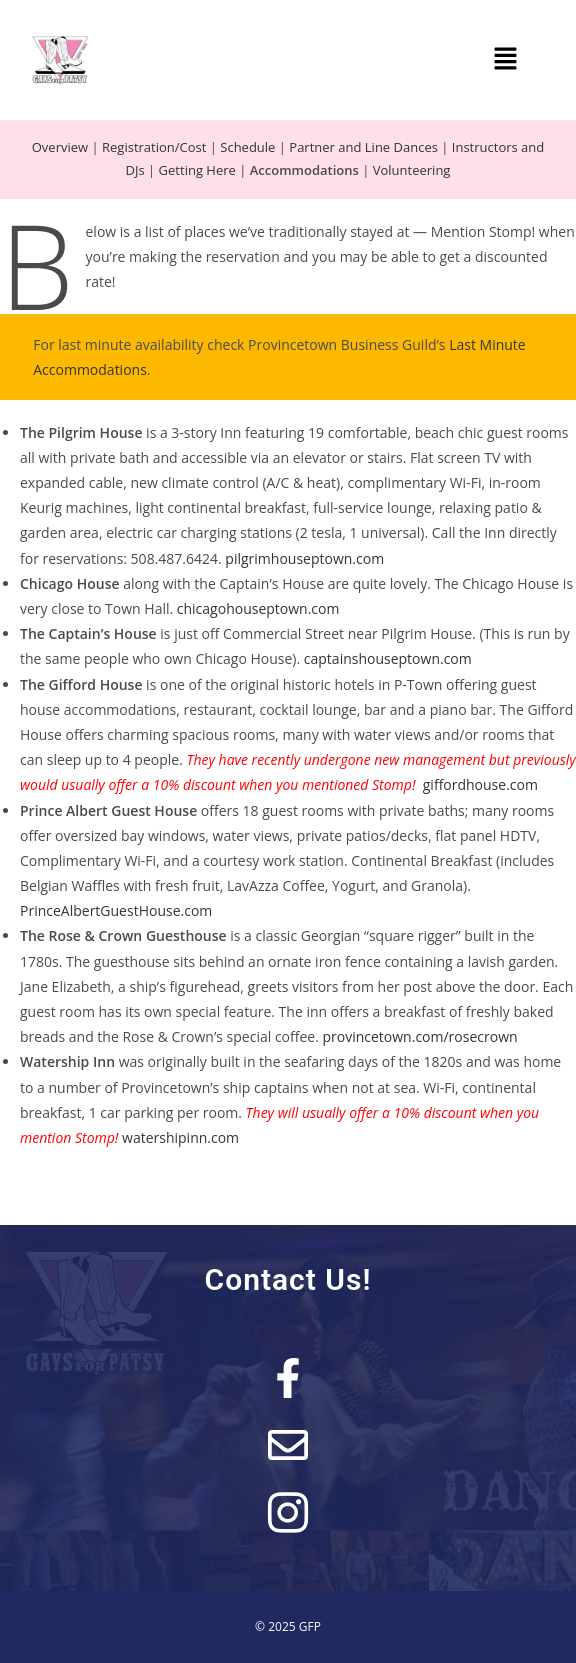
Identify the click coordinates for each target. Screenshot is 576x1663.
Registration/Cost (154, 147)
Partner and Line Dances (363, 147)
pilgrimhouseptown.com (304, 558)
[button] (506, 60)
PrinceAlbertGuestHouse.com (116, 910)
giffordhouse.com (480, 784)
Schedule (247, 147)
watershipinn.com (180, 1137)
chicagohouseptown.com (258, 608)
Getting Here (197, 170)
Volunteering (412, 170)
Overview (60, 147)
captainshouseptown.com (388, 658)
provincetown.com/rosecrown (419, 1036)
